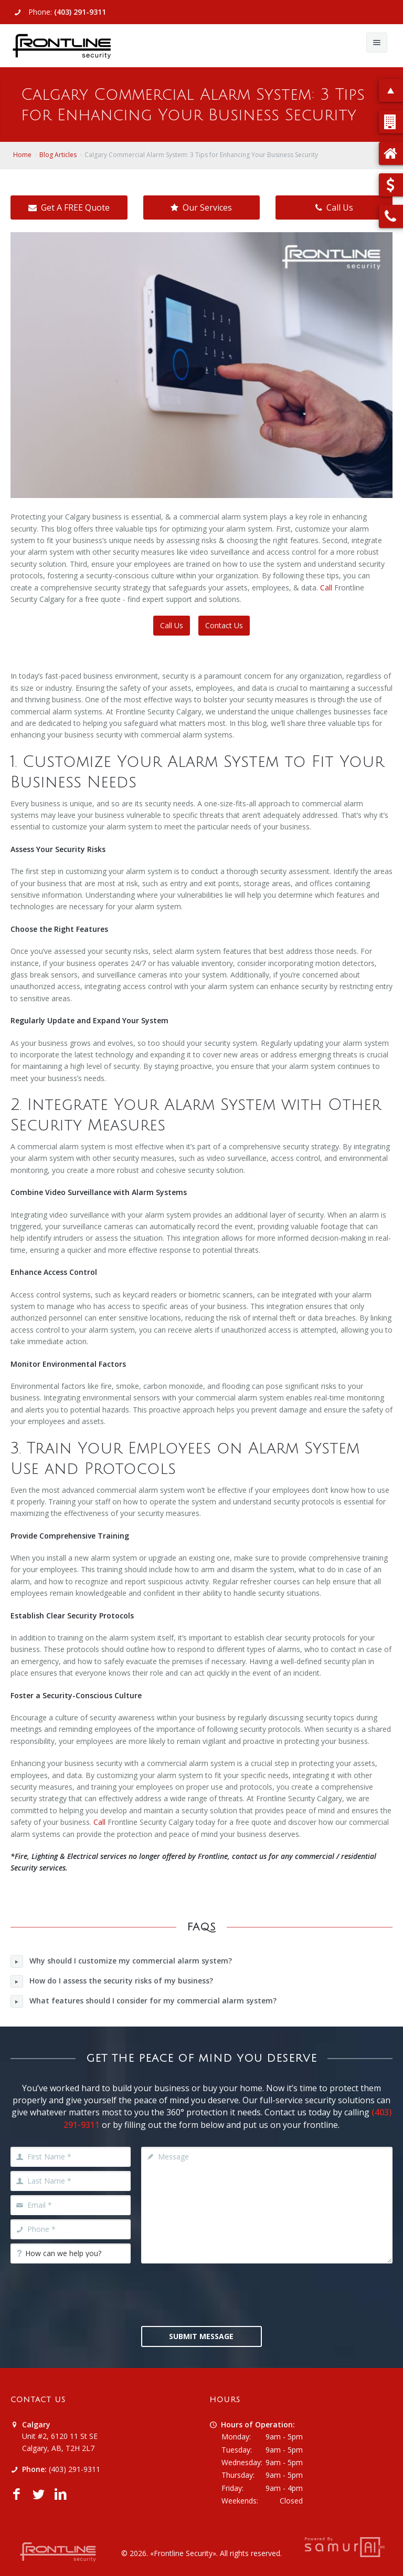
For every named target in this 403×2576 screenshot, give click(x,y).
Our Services (201, 207)
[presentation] (221, 2293)
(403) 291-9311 (80, 12)
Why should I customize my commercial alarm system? (121, 1961)
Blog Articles (58, 154)
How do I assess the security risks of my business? (111, 1981)
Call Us (334, 207)
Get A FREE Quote (69, 207)
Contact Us (224, 625)
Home (22, 154)
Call (326, 588)
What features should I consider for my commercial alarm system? (143, 2001)
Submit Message (201, 2336)
